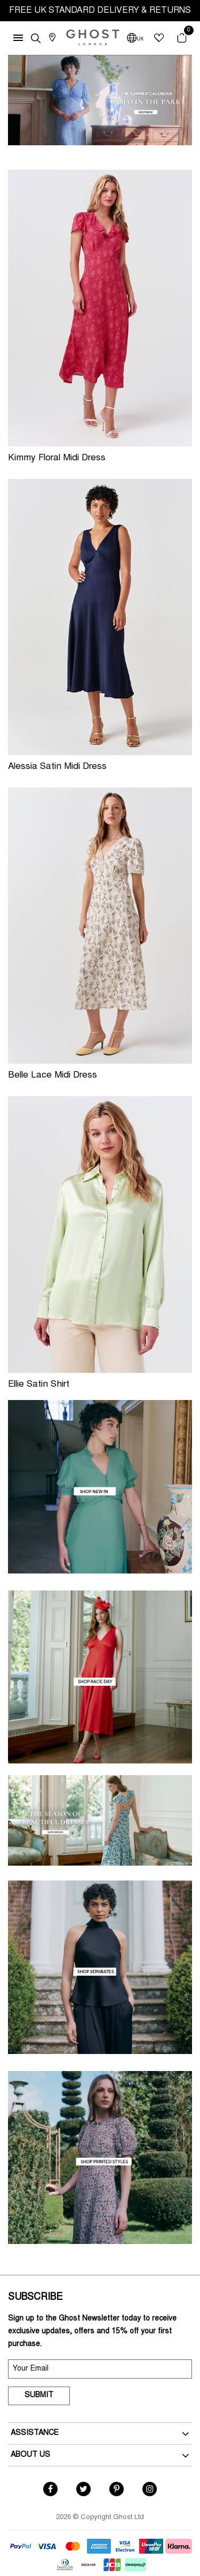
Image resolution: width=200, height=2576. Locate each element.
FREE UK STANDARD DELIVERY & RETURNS (100, 10)
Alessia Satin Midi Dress (57, 767)
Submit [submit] (39, 2395)
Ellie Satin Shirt (38, 1384)
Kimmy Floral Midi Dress (57, 458)
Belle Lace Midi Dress (52, 1075)
